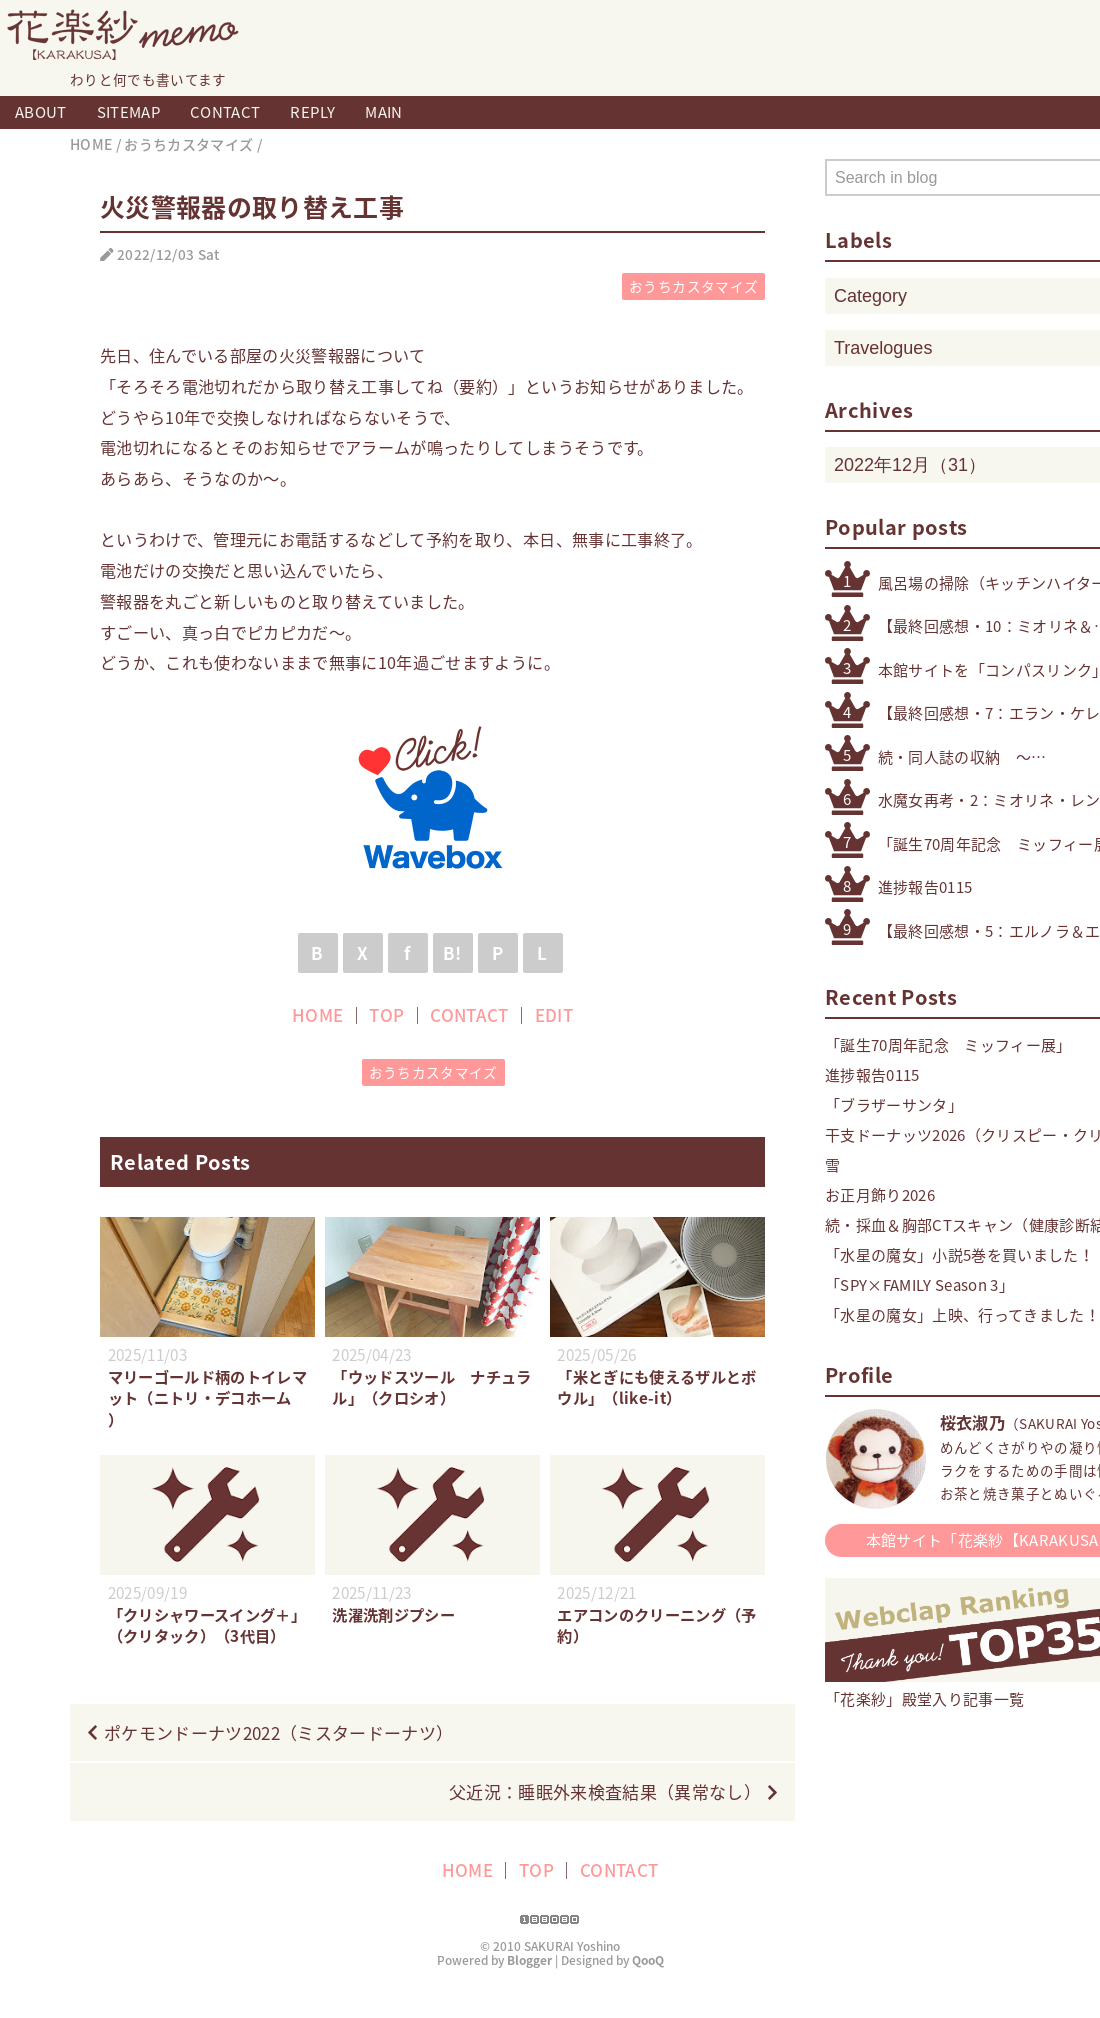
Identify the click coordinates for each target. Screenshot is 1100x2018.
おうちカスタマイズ (693, 286)
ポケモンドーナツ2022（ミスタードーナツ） (278, 1753)
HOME (317, 1014)
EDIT (554, 1014)
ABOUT (41, 112)
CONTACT (225, 112)
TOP (386, 1014)
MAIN (383, 112)
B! (452, 952)
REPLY (312, 112)
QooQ (648, 1981)
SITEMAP (128, 112)
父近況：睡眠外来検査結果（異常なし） (605, 1812)
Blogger (529, 1981)
